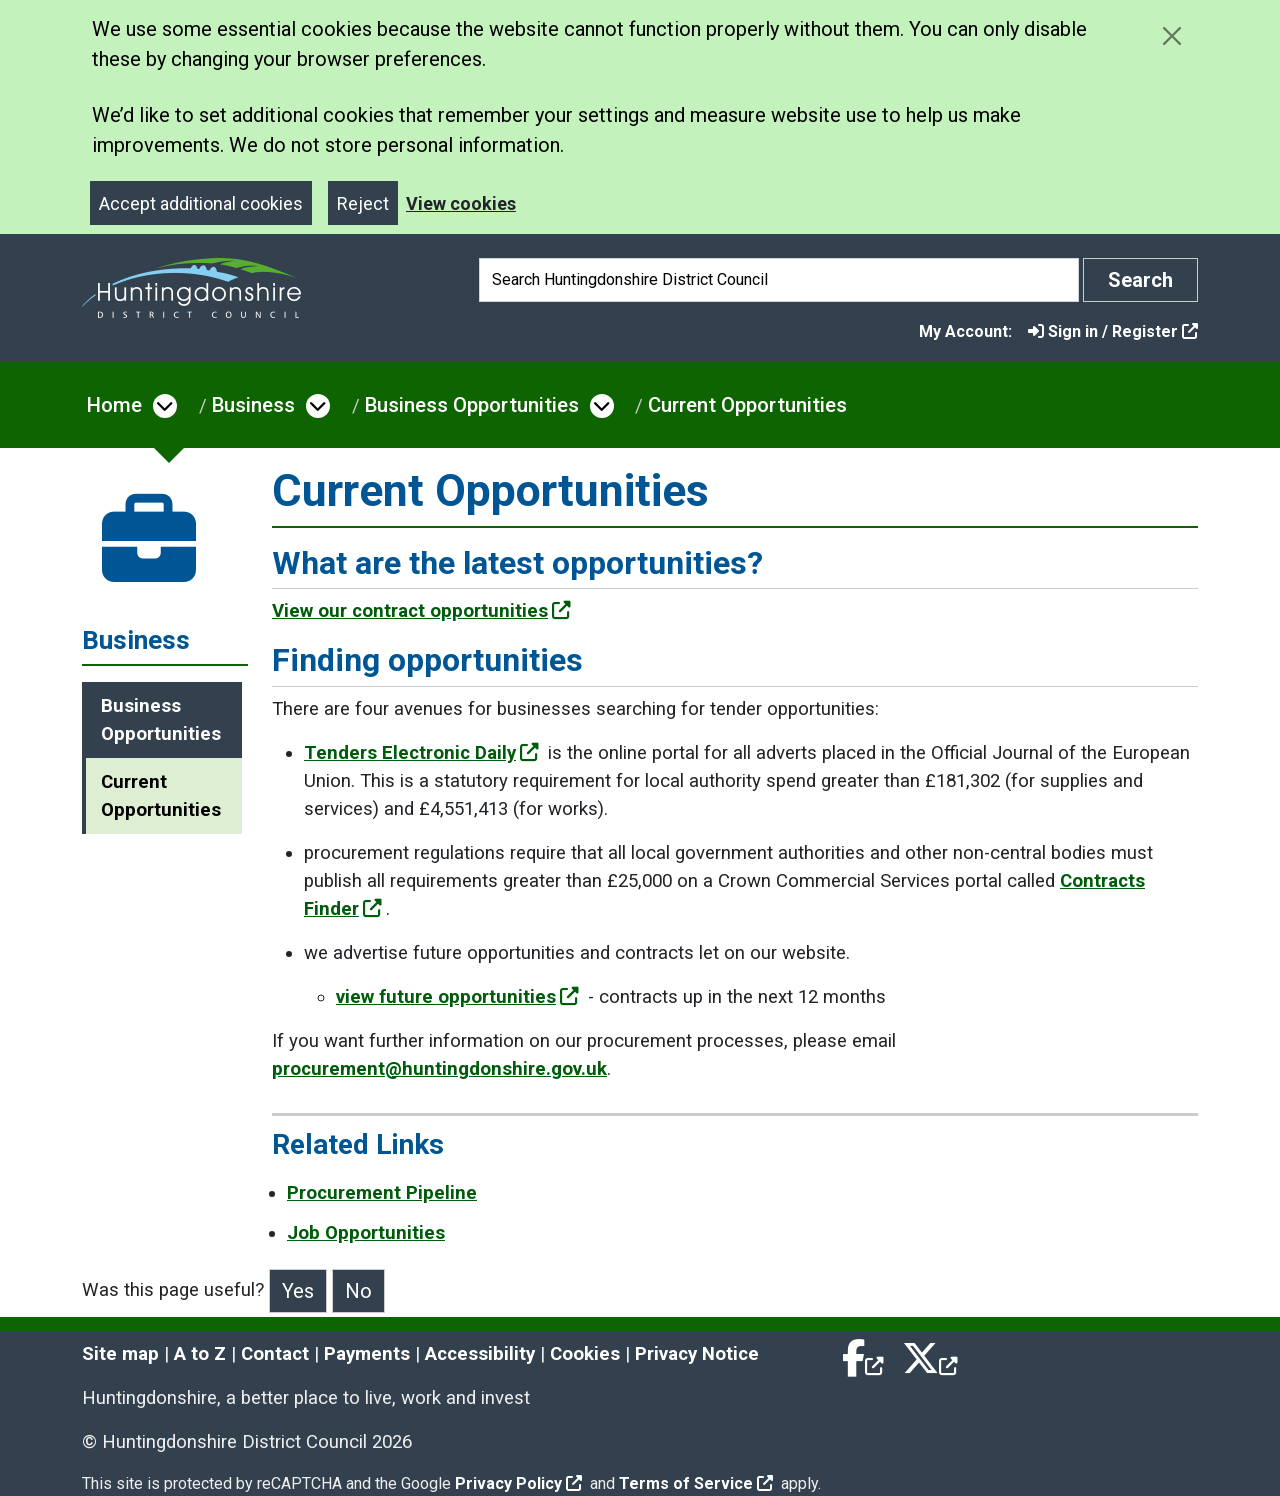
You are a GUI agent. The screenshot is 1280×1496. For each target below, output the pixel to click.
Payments (367, 1354)
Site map (120, 1354)
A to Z (200, 1354)
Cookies (585, 1354)
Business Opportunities (472, 405)
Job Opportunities (366, 1233)
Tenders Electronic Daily (421, 753)
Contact (275, 1354)
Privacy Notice (697, 1354)
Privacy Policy (518, 1483)
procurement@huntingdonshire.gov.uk (439, 1069)
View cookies (461, 203)
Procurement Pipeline (382, 1193)
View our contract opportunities (421, 611)
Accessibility (480, 1354)
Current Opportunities (747, 405)
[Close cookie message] (1171, 35)
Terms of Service (696, 1483)
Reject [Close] (363, 203)
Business (253, 405)
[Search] (779, 280)
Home (114, 405)
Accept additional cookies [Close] (201, 203)
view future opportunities (457, 997)
